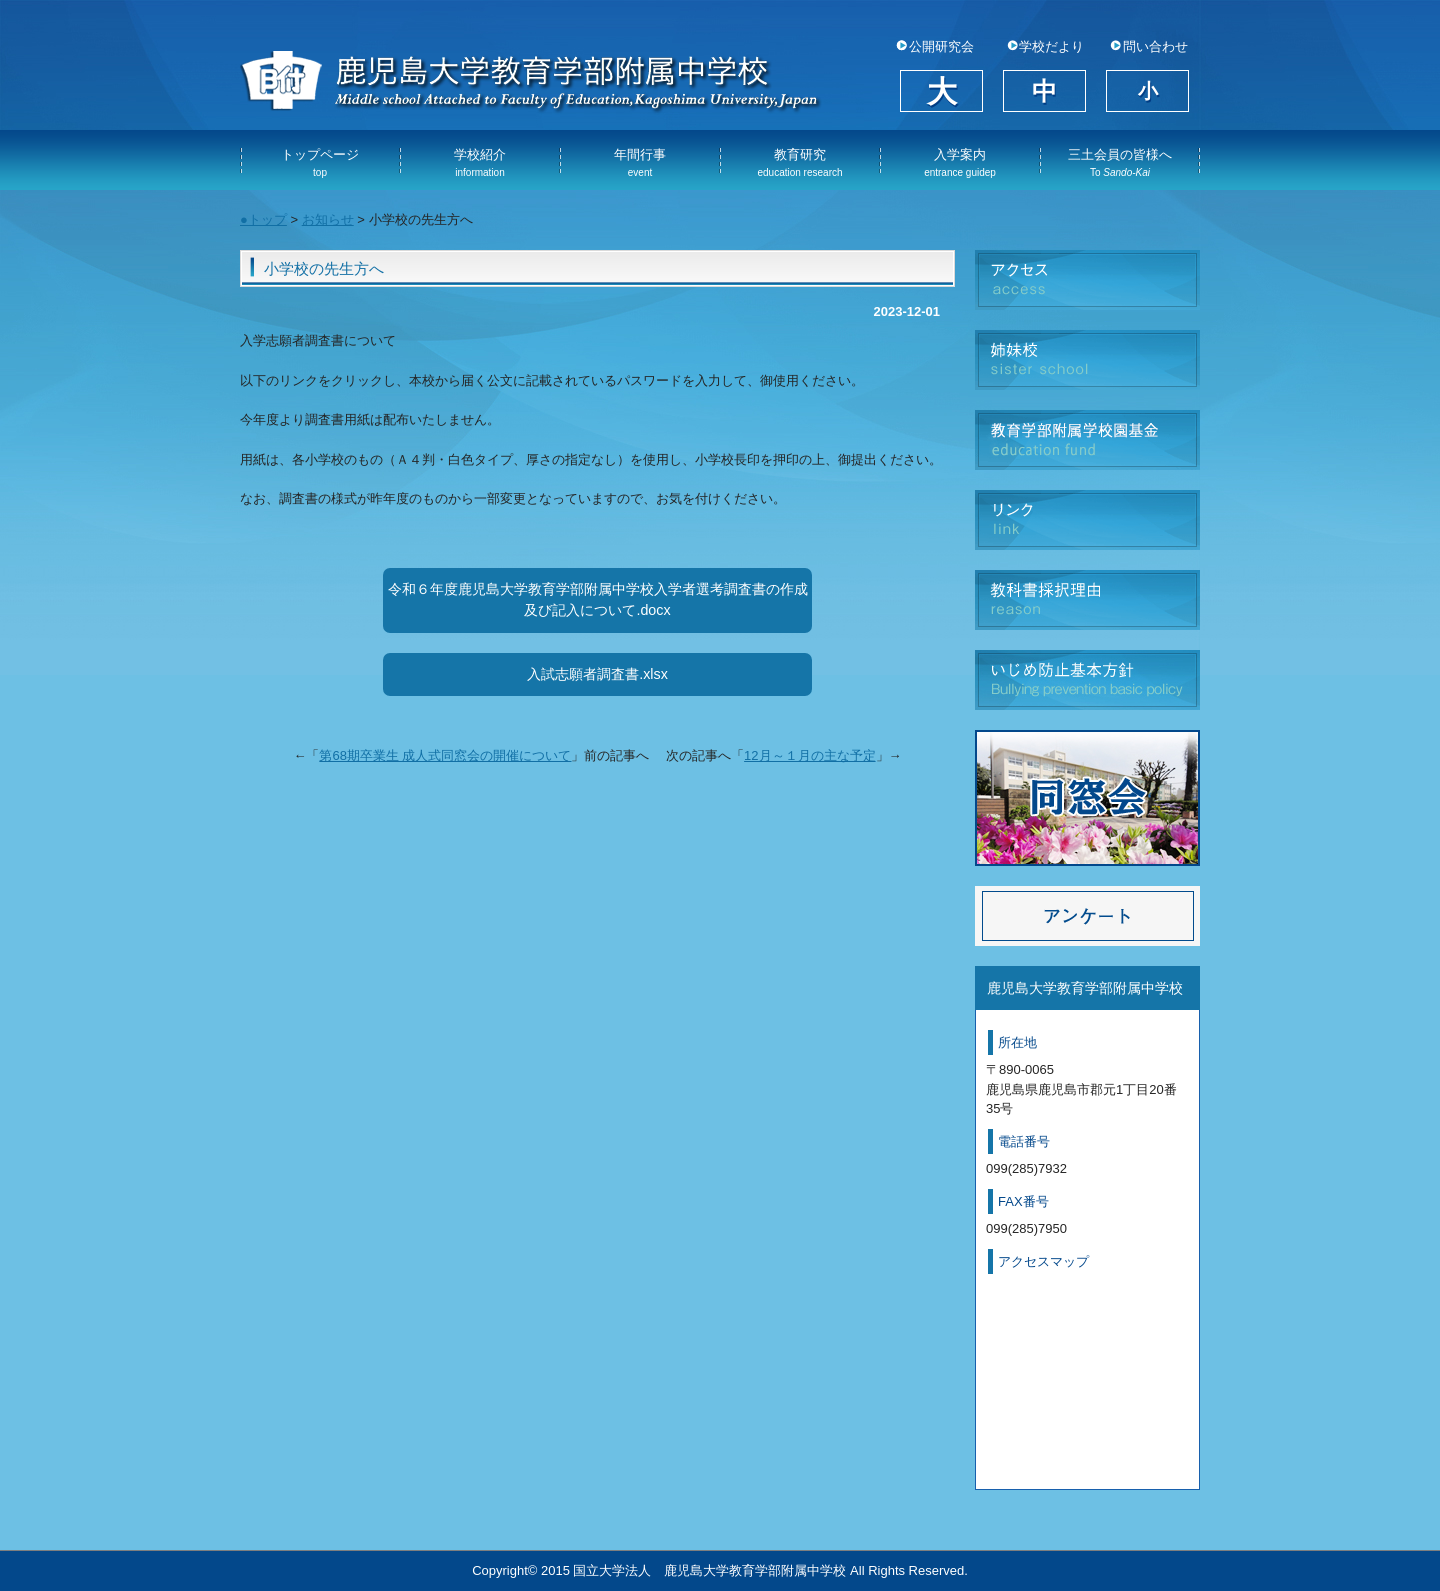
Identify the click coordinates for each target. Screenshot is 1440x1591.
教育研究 (799, 162)
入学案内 (960, 162)
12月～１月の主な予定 (809, 755)
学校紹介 (480, 162)
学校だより (1051, 47)
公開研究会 (941, 47)
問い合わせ (1155, 47)
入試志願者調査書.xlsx (597, 674)
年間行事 (640, 162)
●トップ (263, 219)
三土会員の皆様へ (1120, 162)
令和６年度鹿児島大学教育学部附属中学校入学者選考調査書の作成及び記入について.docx (598, 599)
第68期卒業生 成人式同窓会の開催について (445, 755)
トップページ (320, 162)
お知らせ (328, 219)
